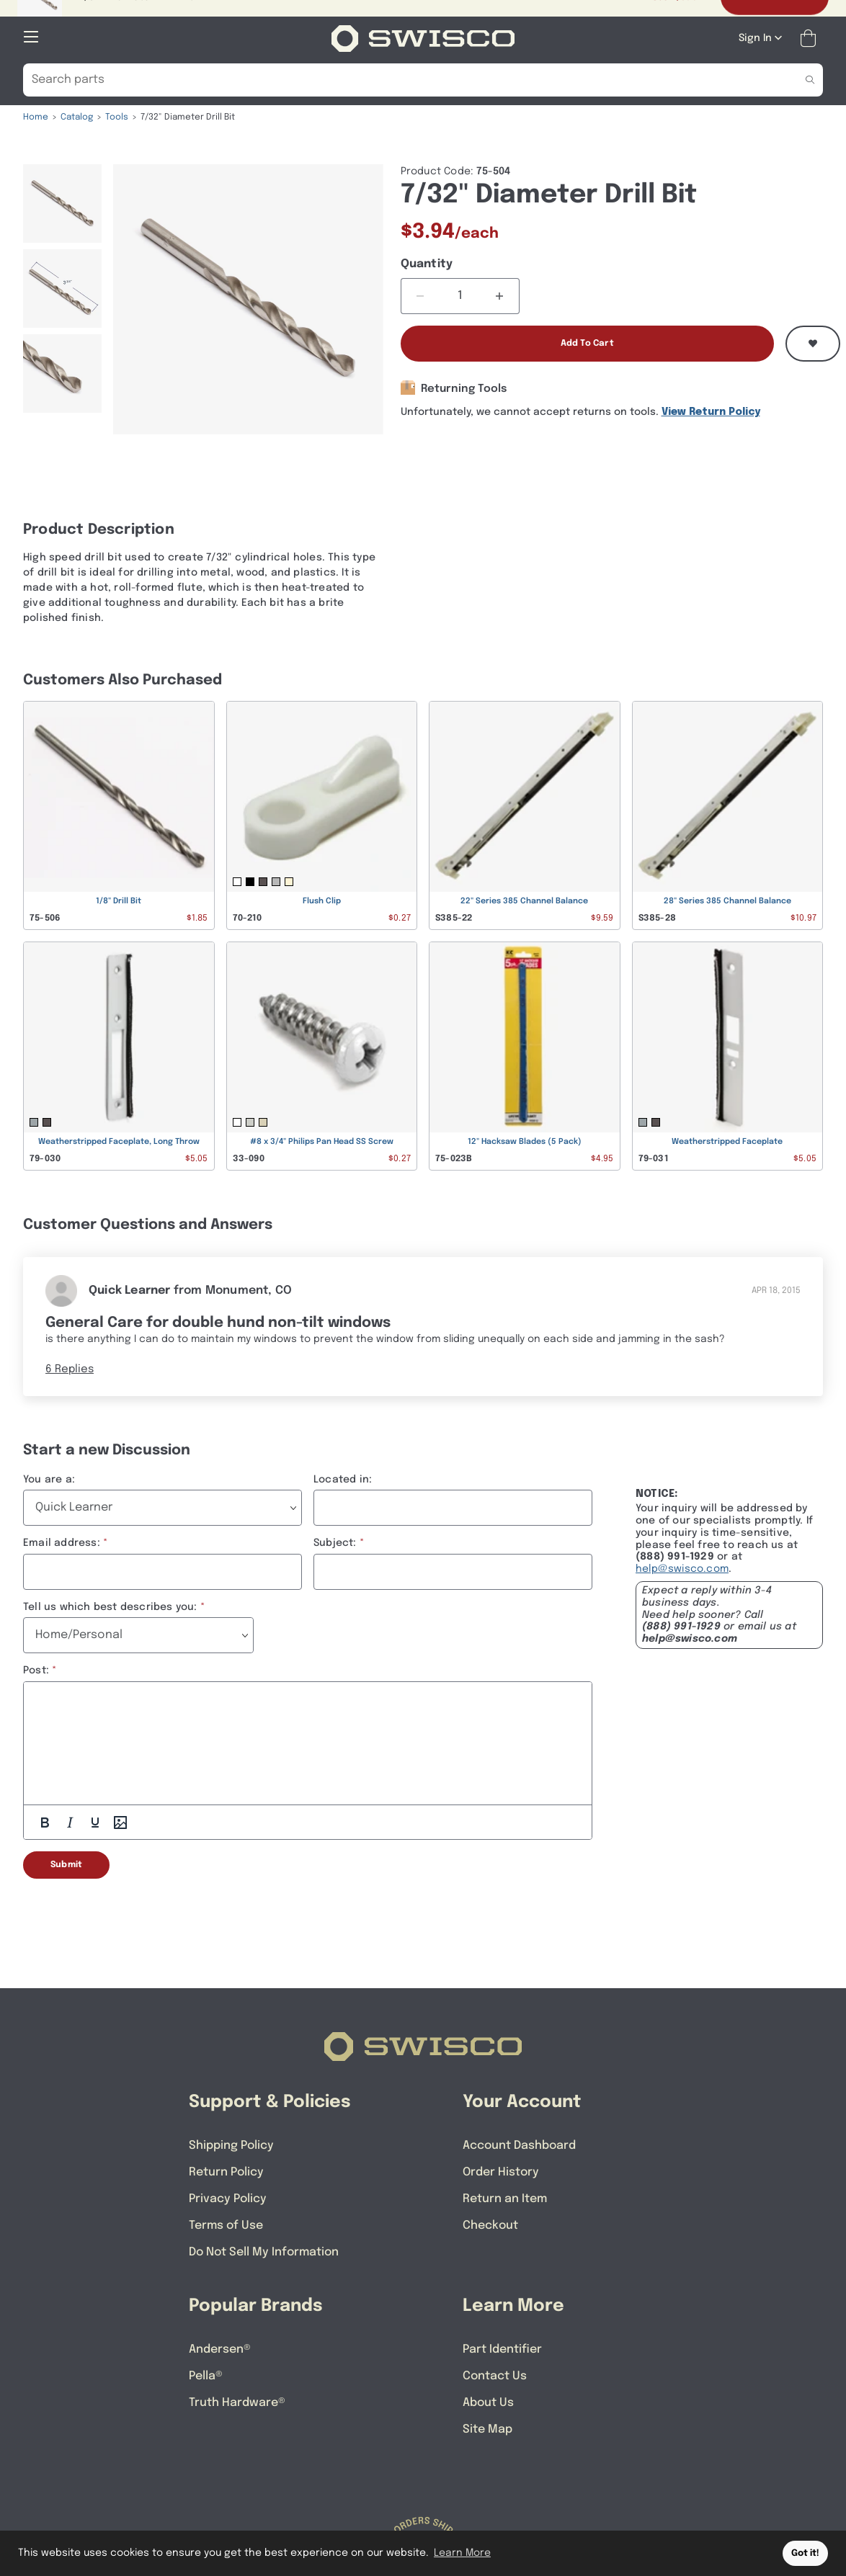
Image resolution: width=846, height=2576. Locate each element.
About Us (488, 2403)
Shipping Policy (231, 2145)
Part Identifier (502, 2349)
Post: (36, 1670)
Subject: (335, 1543)
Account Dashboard (519, 2145)
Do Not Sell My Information (264, 2252)
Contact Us (495, 2376)
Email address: (61, 1543)
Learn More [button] (462, 2553)
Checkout (490, 2225)
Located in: (342, 1480)
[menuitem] (62, 203)
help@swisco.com (682, 1569)
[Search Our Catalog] (401, 80)
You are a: (49, 1480)
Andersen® (220, 2349)
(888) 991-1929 (681, 1627)
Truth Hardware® (237, 2403)
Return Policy (226, 2172)
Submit (66, 1865)
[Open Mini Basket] (811, 39)
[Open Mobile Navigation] (31, 37)
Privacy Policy (228, 2199)
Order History (501, 2172)
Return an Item (505, 2199)
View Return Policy (711, 412)
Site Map (487, 2429)
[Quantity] (460, 296)
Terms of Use (226, 2225)
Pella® (206, 2376)
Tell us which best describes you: (110, 1607)
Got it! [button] (805, 2553)
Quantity (427, 264)
